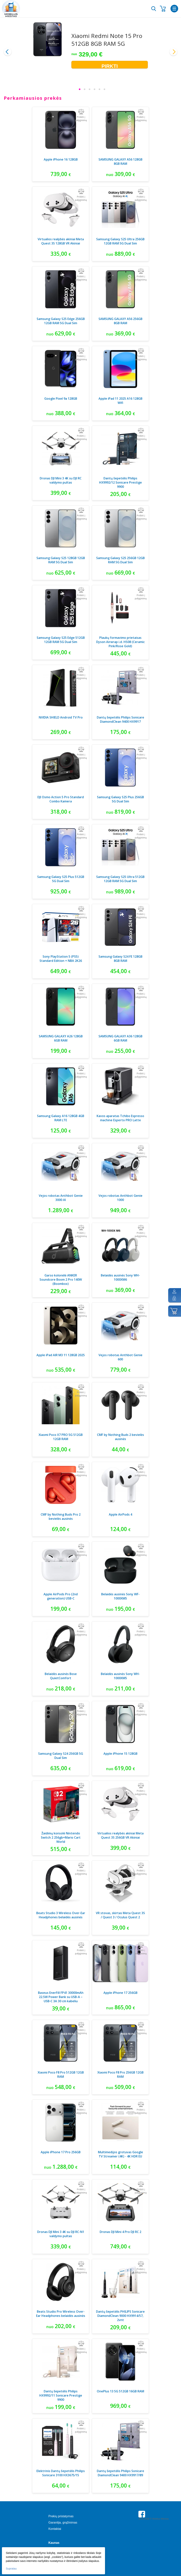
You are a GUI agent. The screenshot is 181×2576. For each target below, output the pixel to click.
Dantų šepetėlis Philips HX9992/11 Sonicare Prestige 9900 (60, 2395)
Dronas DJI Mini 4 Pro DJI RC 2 (120, 2232)
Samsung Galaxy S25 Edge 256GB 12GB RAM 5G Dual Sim (61, 321)
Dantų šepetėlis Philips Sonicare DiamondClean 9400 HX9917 (120, 719)
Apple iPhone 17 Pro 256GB (61, 2152)
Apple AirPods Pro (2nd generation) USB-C (61, 1596)
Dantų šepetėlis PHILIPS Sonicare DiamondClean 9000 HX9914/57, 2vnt (120, 2315)
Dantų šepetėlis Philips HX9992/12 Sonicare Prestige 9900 (120, 482)
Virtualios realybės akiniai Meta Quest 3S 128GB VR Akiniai (61, 241)
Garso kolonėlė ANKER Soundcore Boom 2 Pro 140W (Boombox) (61, 1279)
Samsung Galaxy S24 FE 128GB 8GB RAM (120, 958)
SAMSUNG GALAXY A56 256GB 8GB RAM (120, 321)
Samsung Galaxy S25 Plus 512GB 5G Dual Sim (60, 879)
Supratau (11, 2568)
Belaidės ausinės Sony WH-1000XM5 (120, 1676)
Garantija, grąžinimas (62, 2522)
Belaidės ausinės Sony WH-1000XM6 (120, 1277)
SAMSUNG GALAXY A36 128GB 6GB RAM (120, 1038)
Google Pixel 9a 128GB (60, 398)
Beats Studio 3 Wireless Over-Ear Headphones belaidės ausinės (60, 1915)
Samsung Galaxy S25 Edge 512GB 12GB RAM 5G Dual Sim (61, 640)
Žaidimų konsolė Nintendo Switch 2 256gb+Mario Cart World (61, 1837)
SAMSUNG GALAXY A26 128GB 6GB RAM (61, 1038)
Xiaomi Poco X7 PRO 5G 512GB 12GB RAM (61, 1437)
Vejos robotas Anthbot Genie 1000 (120, 1198)
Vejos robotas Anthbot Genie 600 (120, 1357)
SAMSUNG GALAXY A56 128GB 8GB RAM (120, 161)
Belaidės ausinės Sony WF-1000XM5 (120, 1596)
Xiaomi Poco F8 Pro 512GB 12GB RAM (61, 2074)
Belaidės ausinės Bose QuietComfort (61, 1676)
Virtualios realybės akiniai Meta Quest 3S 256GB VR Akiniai (120, 1835)
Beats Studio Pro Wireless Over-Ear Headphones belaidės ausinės (60, 2313)
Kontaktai (54, 2528)
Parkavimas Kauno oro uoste (153, 2529)
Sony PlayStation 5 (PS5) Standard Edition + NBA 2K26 (61, 958)
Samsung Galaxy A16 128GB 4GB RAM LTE (60, 1118)
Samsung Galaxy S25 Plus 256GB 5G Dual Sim (120, 799)
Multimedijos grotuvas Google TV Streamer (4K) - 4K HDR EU (120, 2154)
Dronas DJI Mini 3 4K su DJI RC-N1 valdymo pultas (60, 2234)
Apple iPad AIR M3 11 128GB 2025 (60, 1355)
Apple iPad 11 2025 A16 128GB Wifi (120, 400)
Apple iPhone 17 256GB (120, 1993)
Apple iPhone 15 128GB (120, 1753)
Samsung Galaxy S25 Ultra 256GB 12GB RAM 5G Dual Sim (120, 241)
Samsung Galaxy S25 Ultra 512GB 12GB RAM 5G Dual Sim (120, 879)
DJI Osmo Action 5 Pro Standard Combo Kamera (60, 799)
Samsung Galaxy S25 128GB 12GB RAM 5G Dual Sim (60, 560)
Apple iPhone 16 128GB (61, 159)
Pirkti (109, 65)
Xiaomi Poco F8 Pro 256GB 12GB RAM (120, 2074)
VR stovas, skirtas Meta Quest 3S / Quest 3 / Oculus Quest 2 (120, 1915)
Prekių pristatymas (61, 2516)
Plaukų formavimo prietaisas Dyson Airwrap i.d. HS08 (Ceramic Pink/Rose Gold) (120, 642)
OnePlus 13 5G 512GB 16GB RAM (120, 2391)
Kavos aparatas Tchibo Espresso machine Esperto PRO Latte (120, 1118)
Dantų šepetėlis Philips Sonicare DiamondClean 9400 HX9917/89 (120, 2473)
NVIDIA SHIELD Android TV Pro (61, 717)
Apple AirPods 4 (120, 1514)
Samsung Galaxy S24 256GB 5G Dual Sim (60, 1755)
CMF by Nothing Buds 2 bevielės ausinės (120, 1437)
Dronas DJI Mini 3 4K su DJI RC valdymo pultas (61, 480)
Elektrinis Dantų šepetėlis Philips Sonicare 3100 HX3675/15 (60, 2473)
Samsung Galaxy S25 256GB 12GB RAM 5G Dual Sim (120, 560)
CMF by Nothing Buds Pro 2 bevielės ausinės (61, 1516)
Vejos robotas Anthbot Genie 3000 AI (61, 1198)
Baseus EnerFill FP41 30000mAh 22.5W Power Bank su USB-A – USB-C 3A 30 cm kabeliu (60, 1997)
